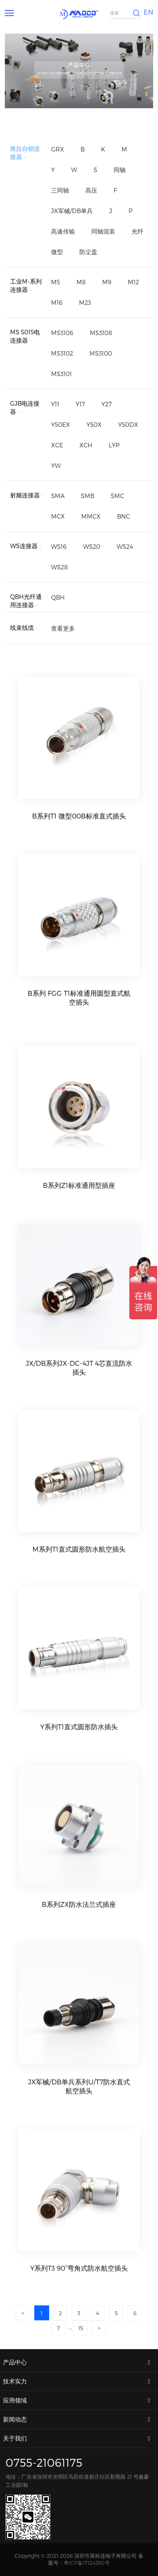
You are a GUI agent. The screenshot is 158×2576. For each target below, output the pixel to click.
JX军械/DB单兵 (72, 210)
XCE (57, 444)
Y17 (80, 403)
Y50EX (60, 424)
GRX (57, 149)
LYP (114, 444)
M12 (133, 281)
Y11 (55, 403)
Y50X (94, 424)
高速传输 (63, 231)
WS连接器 (24, 545)
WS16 (59, 546)
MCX (58, 516)
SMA (57, 495)
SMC (117, 495)
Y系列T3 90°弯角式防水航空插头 (79, 2288)
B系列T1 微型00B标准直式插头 (79, 823)
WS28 (59, 566)
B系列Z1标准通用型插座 (79, 1205)
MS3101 (61, 373)
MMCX (91, 516)
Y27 (106, 403)
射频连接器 (25, 494)
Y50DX (128, 424)
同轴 (120, 169)
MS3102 (62, 353)
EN (148, 12)
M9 (106, 281)
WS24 (125, 546)
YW (56, 465)
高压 (91, 190)
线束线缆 (22, 630)
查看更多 (63, 630)
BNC (123, 516)
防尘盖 (88, 251)
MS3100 (100, 353)
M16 (57, 302)
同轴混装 (103, 231)
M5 (55, 281)
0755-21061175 (44, 2462)
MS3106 (62, 332)
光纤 (137, 231)
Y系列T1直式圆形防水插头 (79, 1746)
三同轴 (60, 190)
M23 (85, 302)
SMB (87, 495)
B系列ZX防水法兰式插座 (79, 1924)
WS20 (91, 546)
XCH (85, 444)
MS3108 (101, 332)
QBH (58, 597)
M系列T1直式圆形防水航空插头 (79, 1569)
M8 (81, 281)
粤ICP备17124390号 (87, 2563)
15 (80, 2331)
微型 (57, 251)
